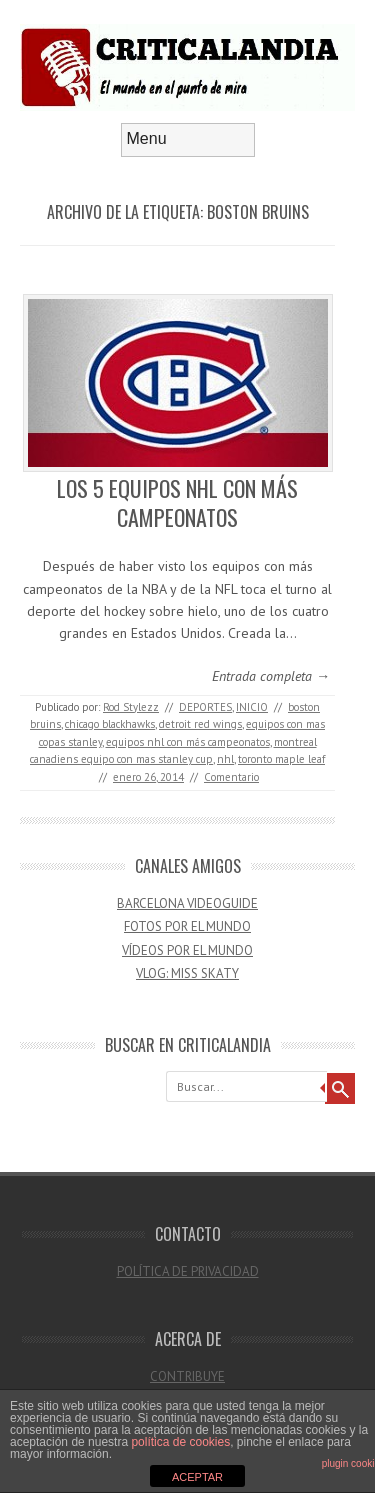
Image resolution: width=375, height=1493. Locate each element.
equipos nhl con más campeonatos (188, 742)
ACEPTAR (197, 1477)
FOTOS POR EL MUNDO (187, 926)
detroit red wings (200, 724)
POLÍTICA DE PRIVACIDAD (188, 1271)
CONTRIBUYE (187, 1376)
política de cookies (180, 1442)
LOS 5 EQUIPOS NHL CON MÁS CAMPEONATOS (177, 502)
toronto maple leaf (281, 759)
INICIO (252, 707)
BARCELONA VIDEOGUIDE (187, 903)
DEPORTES (205, 707)
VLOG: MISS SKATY (187, 973)
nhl (225, 759)
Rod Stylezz (131, 707)
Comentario (231, 777)
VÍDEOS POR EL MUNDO (187, 950)
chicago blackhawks (110, 724)
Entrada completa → (271, 676)
